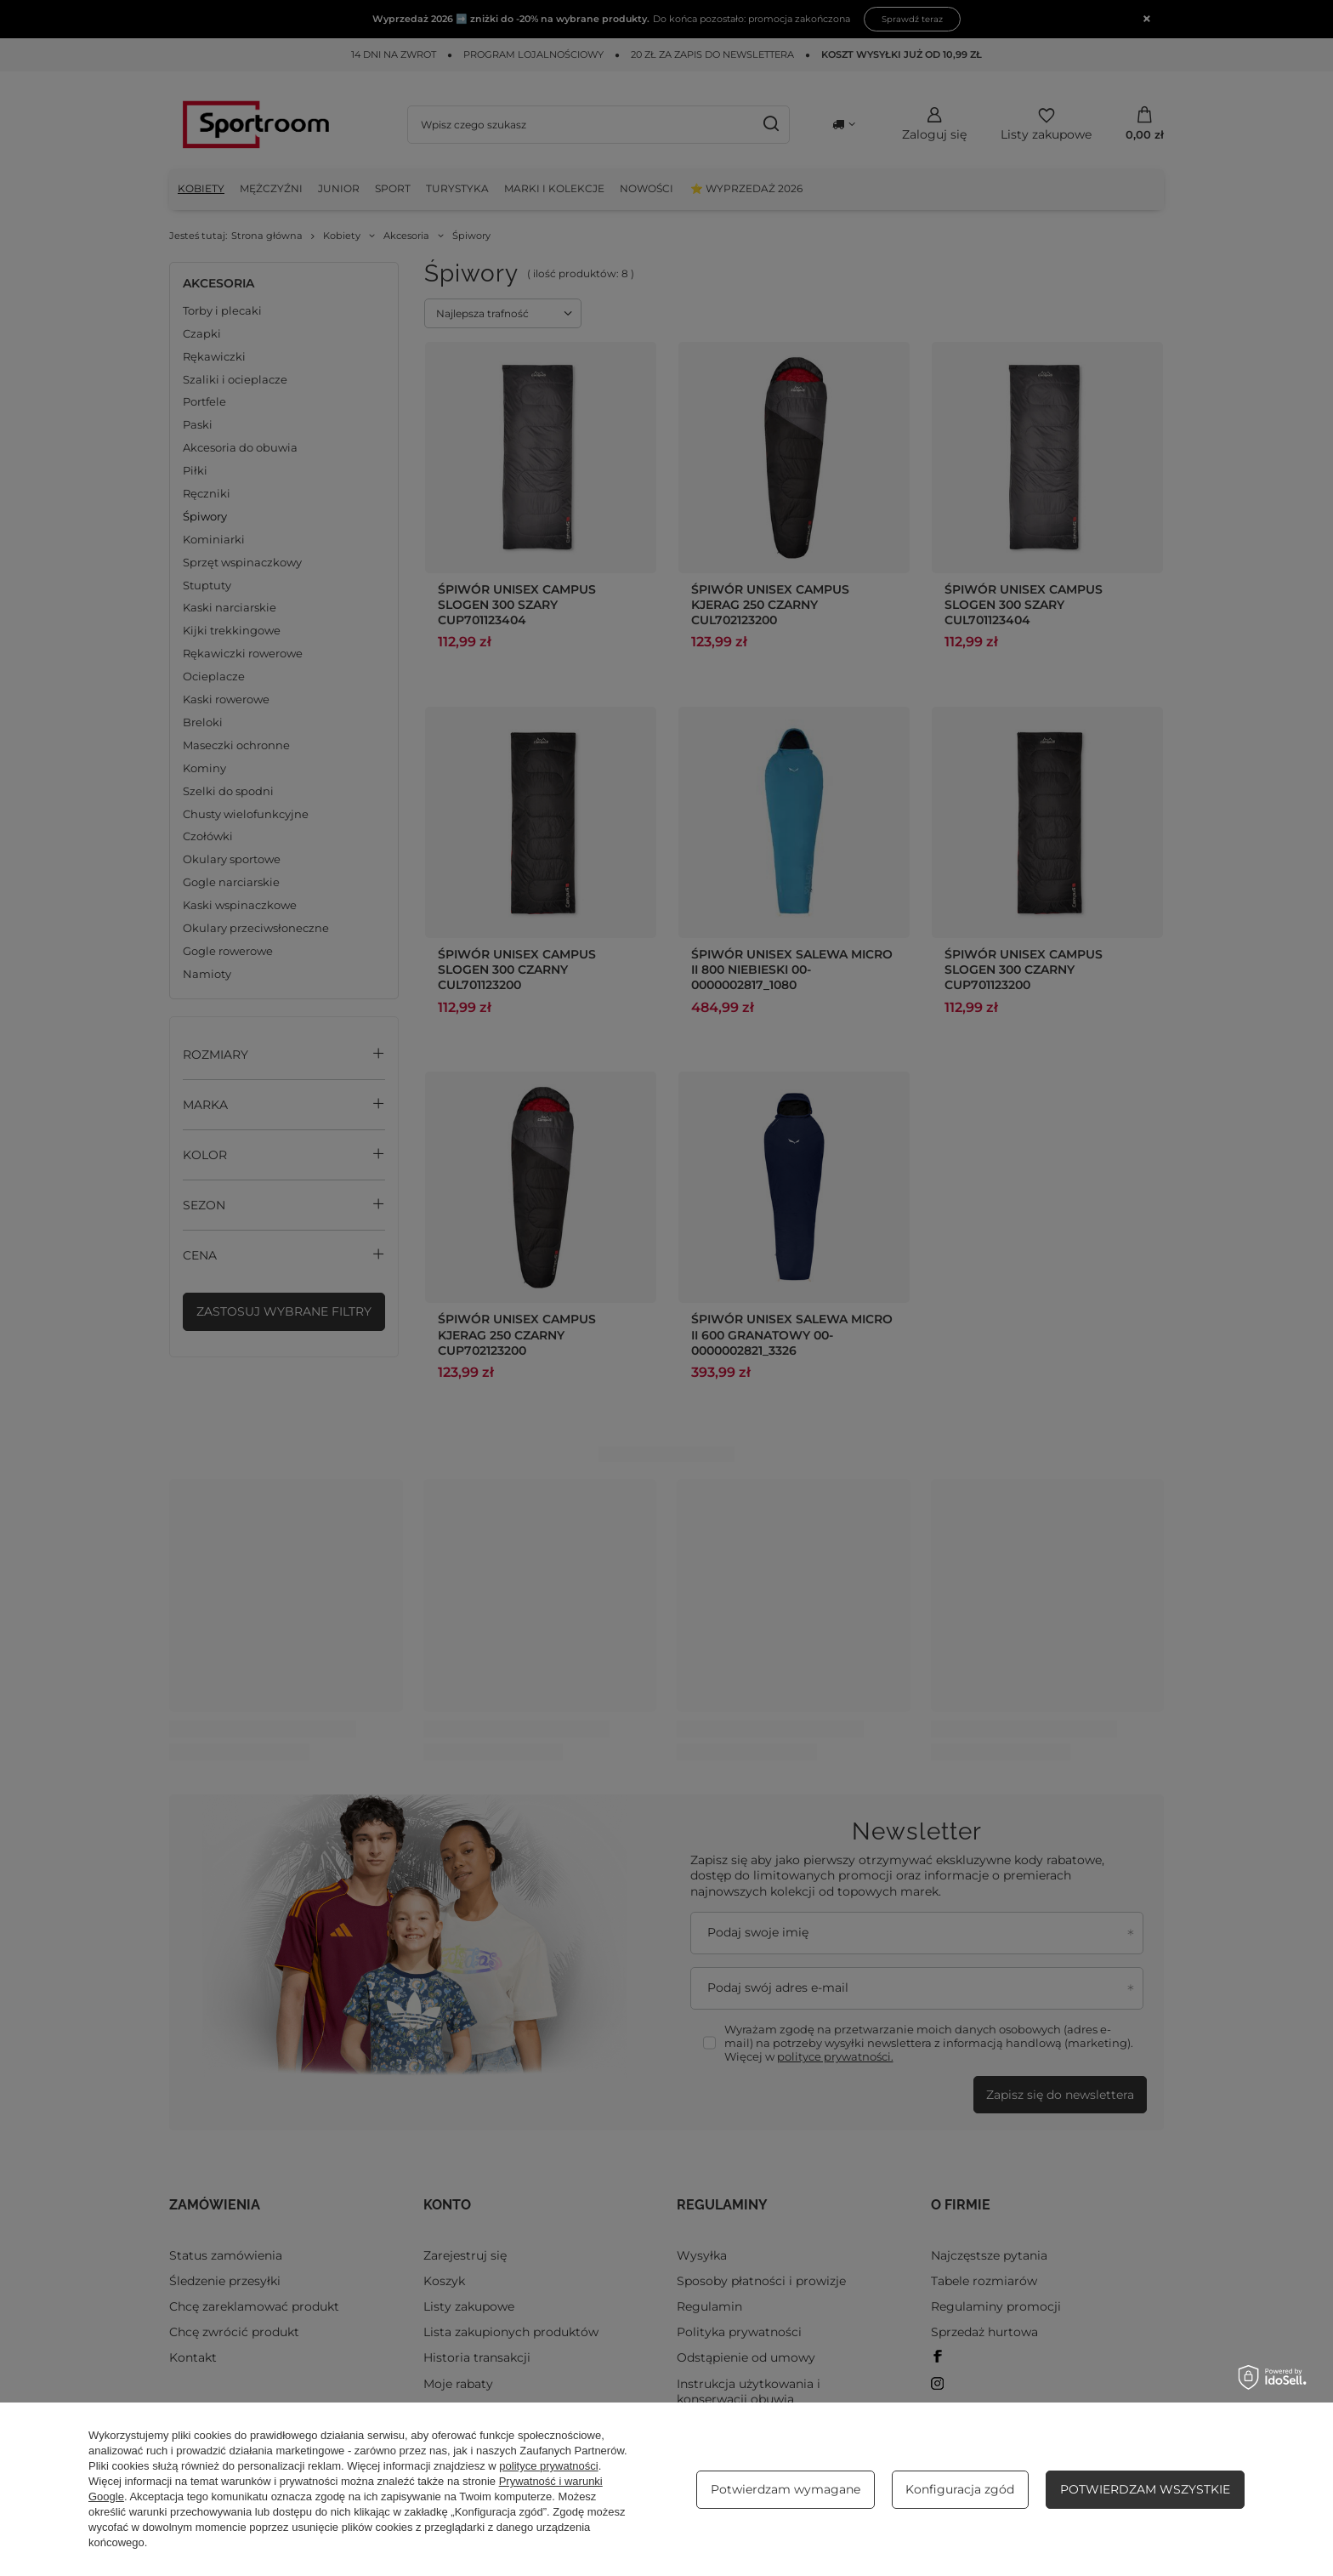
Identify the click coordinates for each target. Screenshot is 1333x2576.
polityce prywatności (548, 2465)
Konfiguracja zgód (959, 2489)
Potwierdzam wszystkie (1145, 2489)
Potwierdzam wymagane (785, 2489)
